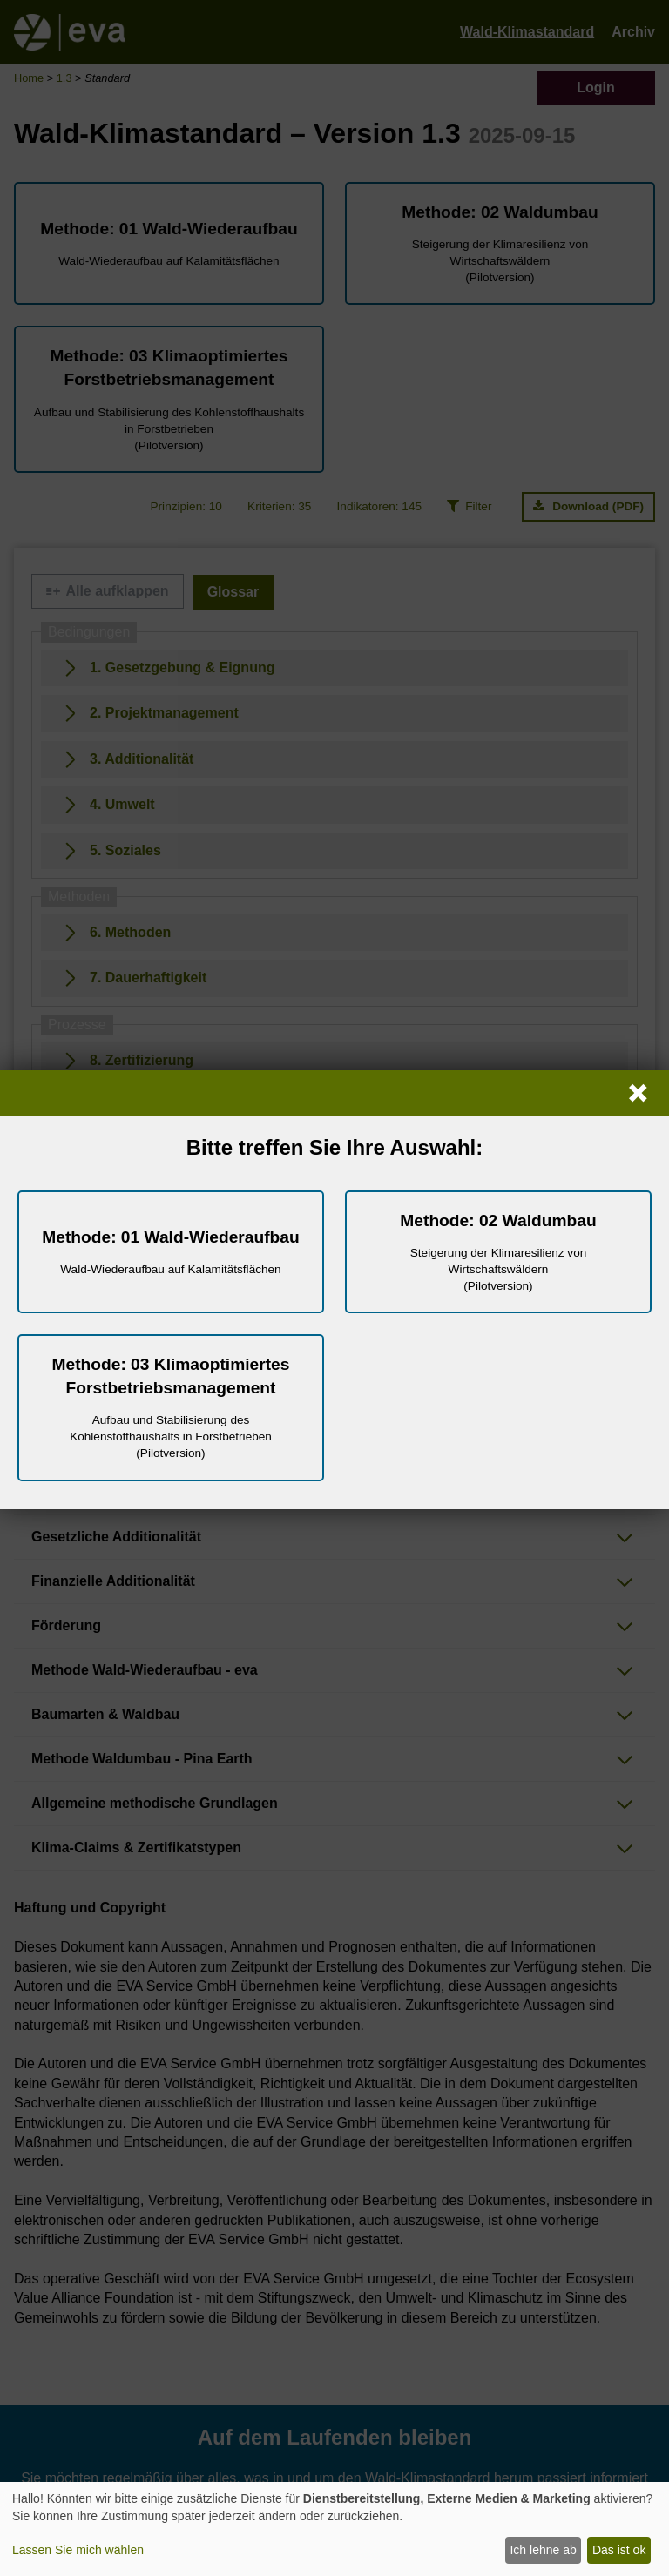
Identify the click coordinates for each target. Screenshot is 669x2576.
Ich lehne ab (543, 2550)
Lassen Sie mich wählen (78, 2550)
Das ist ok (618, 2550)
